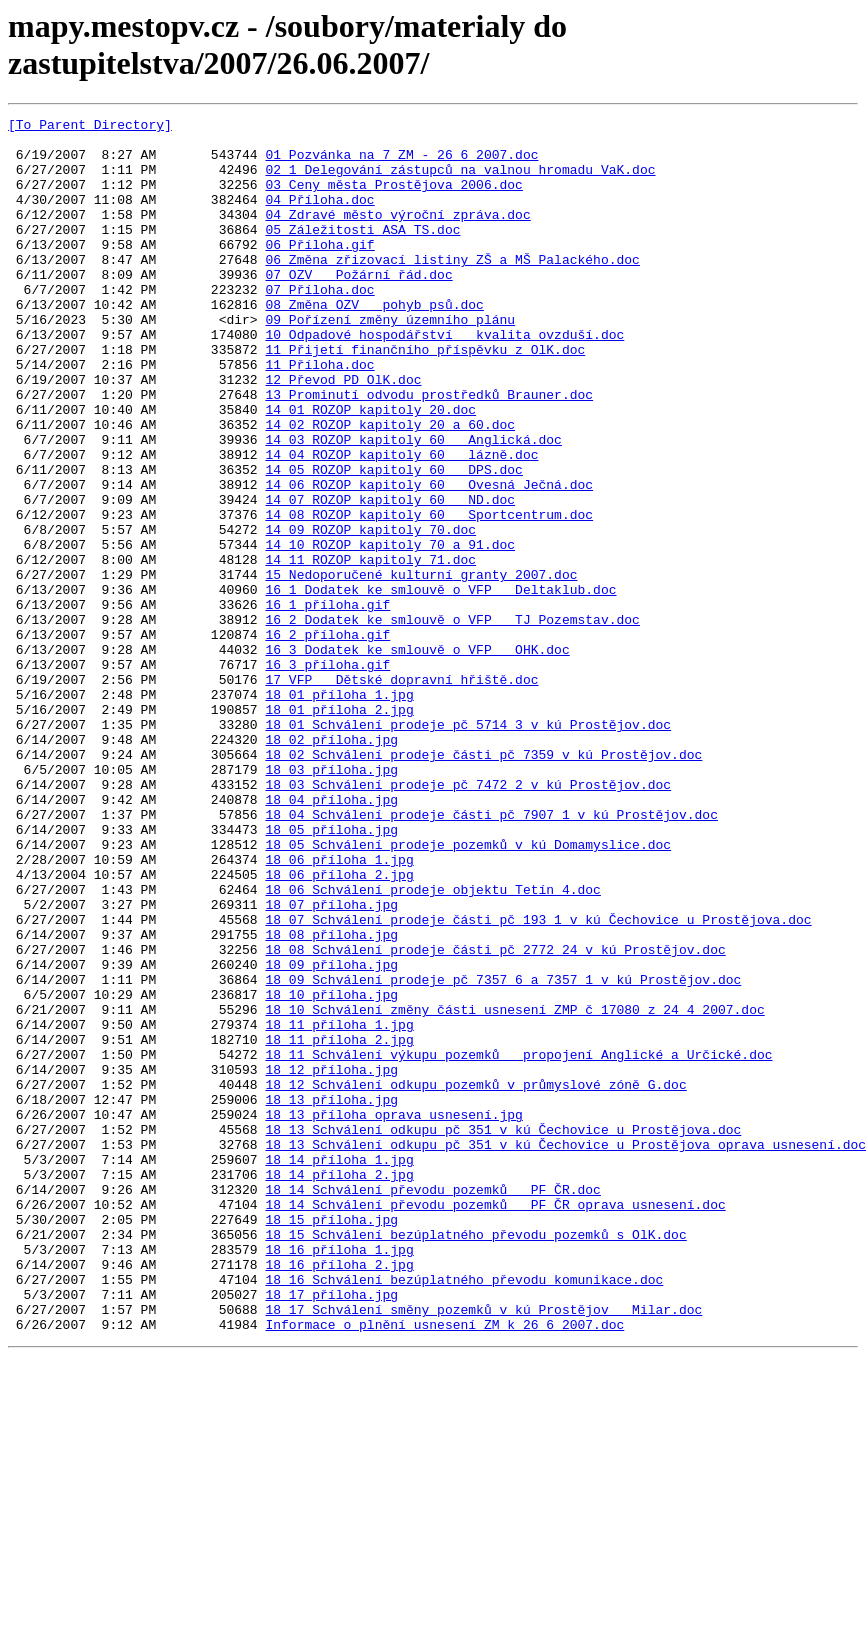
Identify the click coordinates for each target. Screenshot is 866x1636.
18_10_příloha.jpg (331, 1171)
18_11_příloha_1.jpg (339, 1207)
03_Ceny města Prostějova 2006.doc (393, 199)
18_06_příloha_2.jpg (339, 1027)
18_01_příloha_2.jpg (339, 829)
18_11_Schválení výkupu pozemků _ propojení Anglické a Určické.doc (518, 1243)
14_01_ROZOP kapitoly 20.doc (370, 469)
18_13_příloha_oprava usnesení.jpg (393, 1315)
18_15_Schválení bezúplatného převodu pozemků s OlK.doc (475, 1459)
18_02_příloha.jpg (331, 865)
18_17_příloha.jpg (331, 1531)
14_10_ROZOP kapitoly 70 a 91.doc (390, 631)
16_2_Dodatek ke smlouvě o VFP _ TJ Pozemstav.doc (452, 721)
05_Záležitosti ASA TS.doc (362, 253)
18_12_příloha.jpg (331, 1261)
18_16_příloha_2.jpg (339, 1495)
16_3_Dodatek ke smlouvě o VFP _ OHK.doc (417, 757)
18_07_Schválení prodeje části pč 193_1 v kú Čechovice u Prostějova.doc (538, 1081)
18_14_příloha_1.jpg (339, 1369)
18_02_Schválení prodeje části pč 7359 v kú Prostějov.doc (483, 883)
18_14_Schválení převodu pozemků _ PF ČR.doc (432, 1405)
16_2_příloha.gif (327, 739)
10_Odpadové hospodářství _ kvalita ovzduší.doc (444, 379)
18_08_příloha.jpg (331, 1099)
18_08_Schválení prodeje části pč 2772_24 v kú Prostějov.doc (495, 1117)
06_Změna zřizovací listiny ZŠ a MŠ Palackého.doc (452, 289)
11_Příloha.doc (319, 415)
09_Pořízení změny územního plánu (390, 361)
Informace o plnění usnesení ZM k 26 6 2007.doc (444, 1567)
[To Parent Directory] (90, 127)
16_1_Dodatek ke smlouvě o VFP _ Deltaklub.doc (440, 685)
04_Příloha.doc (319, 217)
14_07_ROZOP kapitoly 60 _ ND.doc (390, 577)
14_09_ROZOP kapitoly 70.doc (370, 613)
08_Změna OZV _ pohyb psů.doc (374, 343)
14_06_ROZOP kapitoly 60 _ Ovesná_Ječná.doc (429, 559)
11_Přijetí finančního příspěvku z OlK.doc (425, 397)
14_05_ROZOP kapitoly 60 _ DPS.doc (393, 541)
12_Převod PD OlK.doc (343, 433)
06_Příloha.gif (319, 271)
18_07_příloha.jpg (331, 1063)
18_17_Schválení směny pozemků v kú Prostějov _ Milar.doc (483, 1549)
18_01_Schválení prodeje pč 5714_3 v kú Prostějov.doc (468, 847)
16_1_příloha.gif (327, 703)
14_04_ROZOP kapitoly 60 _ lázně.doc (401, 523)
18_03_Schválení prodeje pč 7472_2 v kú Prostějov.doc (468, 919)
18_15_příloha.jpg (331, 1441)
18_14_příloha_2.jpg (339, 1387)
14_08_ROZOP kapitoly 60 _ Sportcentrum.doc (429, 595)
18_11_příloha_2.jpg (339, 1225)
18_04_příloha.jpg (331, 937)
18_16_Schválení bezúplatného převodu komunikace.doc (464, 1513)
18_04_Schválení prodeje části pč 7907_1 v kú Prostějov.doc (491, 955)
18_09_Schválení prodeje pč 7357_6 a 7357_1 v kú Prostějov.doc (503, 1153)
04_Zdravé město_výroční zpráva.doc (397, 235)
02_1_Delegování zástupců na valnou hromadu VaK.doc (460, 181)
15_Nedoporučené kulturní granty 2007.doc (421, 667)
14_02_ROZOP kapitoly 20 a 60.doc (390, 487)
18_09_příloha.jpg (331, 1135)
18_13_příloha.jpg (331, 1297)
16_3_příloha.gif (327, 775)
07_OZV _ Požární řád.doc (358, 307)
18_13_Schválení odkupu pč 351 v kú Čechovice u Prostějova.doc (503, 1333)
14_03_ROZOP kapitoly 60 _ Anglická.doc (413, 505)
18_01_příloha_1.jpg (339, 811)
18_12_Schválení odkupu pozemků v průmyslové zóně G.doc (475, 1279)
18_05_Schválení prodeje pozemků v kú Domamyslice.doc (468, 991)
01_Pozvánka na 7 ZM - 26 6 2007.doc (401, 163)
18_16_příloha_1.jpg (339, 1477)
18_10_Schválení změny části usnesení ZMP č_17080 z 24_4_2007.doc (514, 1189)
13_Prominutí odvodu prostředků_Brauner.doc (429, 451)
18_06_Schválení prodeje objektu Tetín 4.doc (432, 1045)
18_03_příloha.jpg (331, 901)
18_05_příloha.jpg (331, 973)
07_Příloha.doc (319, 325)
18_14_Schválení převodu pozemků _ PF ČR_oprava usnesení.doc (495, 1423)
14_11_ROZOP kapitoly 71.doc (370, 649)
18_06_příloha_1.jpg (339, 1009)
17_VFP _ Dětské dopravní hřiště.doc (401, 793)
